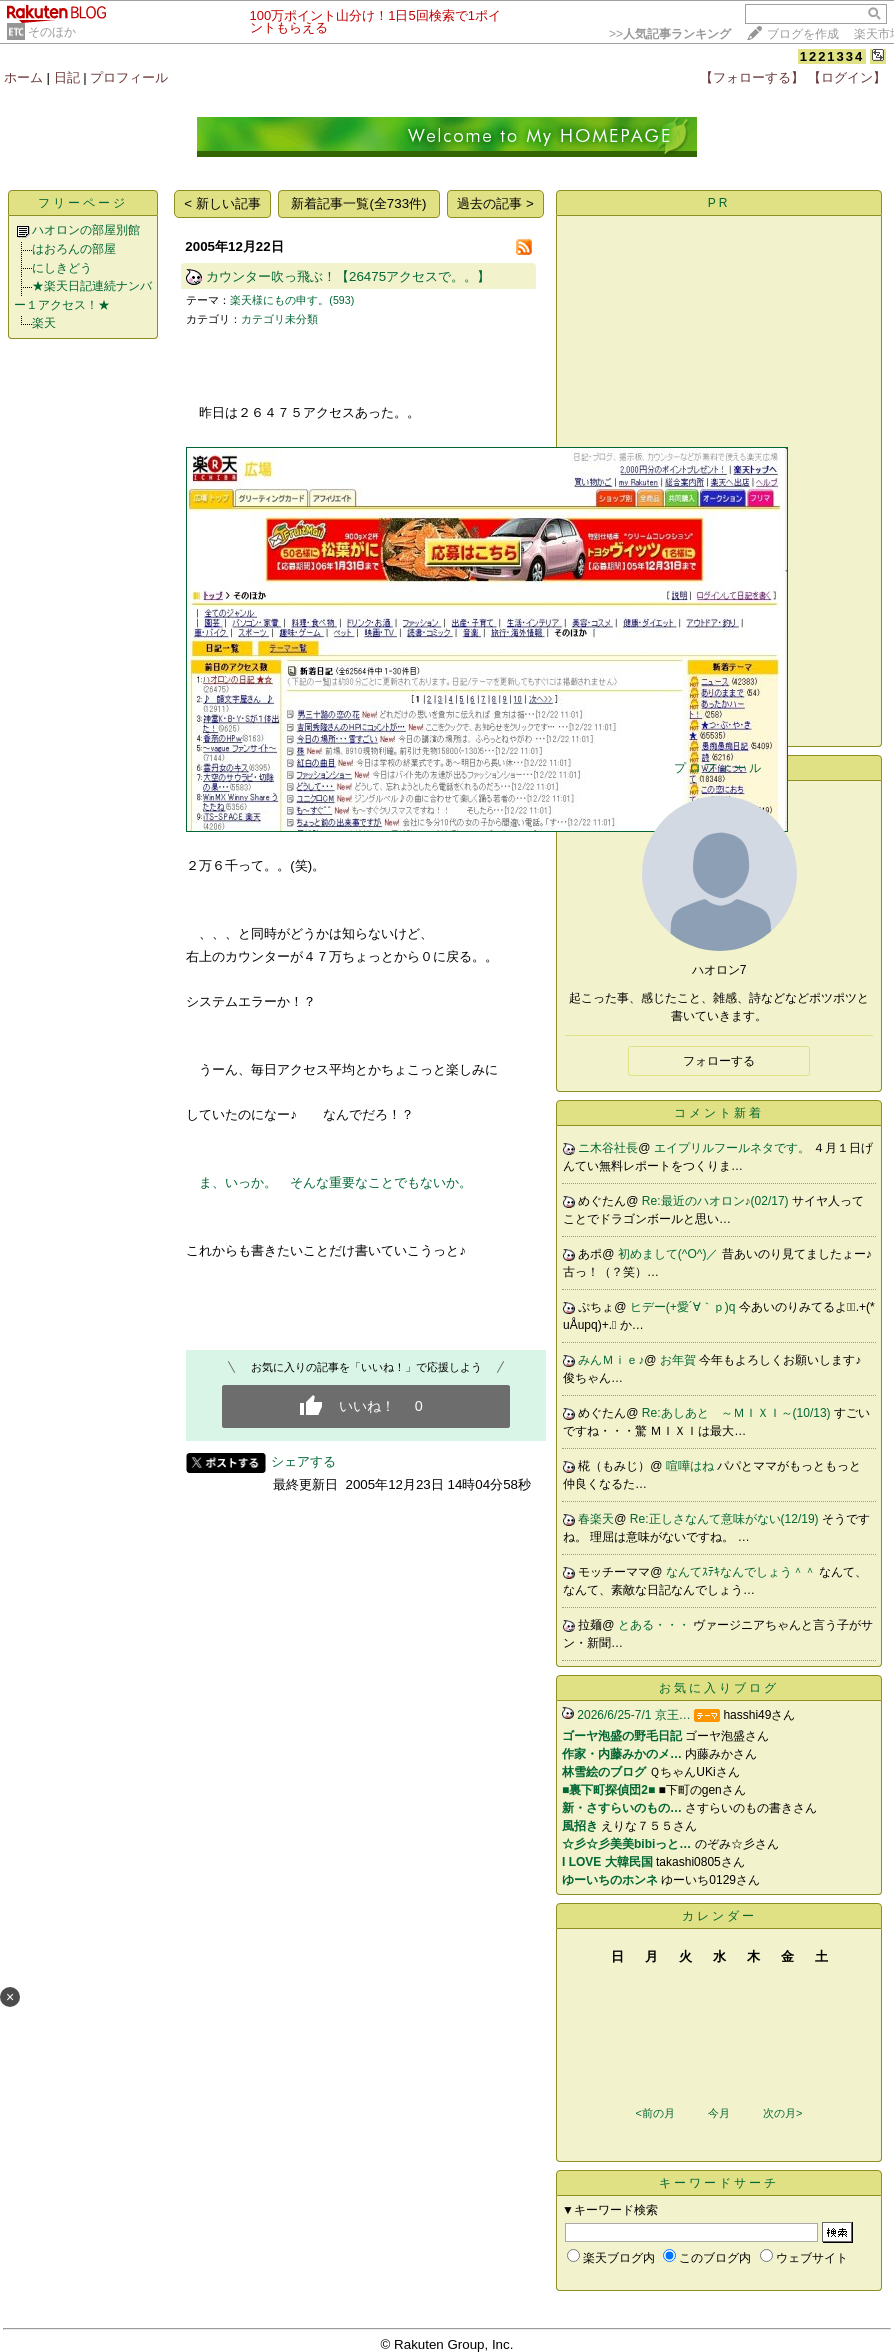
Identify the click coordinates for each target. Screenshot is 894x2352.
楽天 (44, 323)
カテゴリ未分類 (279, 319)
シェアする (303, 1461)
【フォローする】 (752, 77)
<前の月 (654, 2113)
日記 (67, 77)
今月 (719, 2113)
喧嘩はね (691, 1466)
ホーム (23, 77)
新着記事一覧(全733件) (358, 203)
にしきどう (62, 268)
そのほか (52, 32)
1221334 (832, 56)
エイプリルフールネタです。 (733, 1148)
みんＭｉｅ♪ (611, 1360)
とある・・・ (655, 1625)
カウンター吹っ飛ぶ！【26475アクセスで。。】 (348, 276)
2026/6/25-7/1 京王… (633, 1715)
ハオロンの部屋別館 (86, 230)
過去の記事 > (495, 203)
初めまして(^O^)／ (670, 1254)
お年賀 (679, 1360)
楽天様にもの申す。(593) (292, 300)
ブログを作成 (803, 34)
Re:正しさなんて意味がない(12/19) (726, 1519)
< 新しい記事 (222, 203)
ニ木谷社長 (608, 1148)
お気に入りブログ (719, 1688)
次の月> (782, 2113)
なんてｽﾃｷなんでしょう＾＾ (742, 1572)
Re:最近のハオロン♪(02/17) (717, 1201)
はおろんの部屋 (74, 249)
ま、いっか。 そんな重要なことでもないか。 (335, 1182)
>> (670, 34)
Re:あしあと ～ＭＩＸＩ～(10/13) (738, 1413)
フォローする (719, 1061)
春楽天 (596, 1519)
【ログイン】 (847, 77)
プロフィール (129, 77)
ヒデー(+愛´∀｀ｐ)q (684, 1307)
